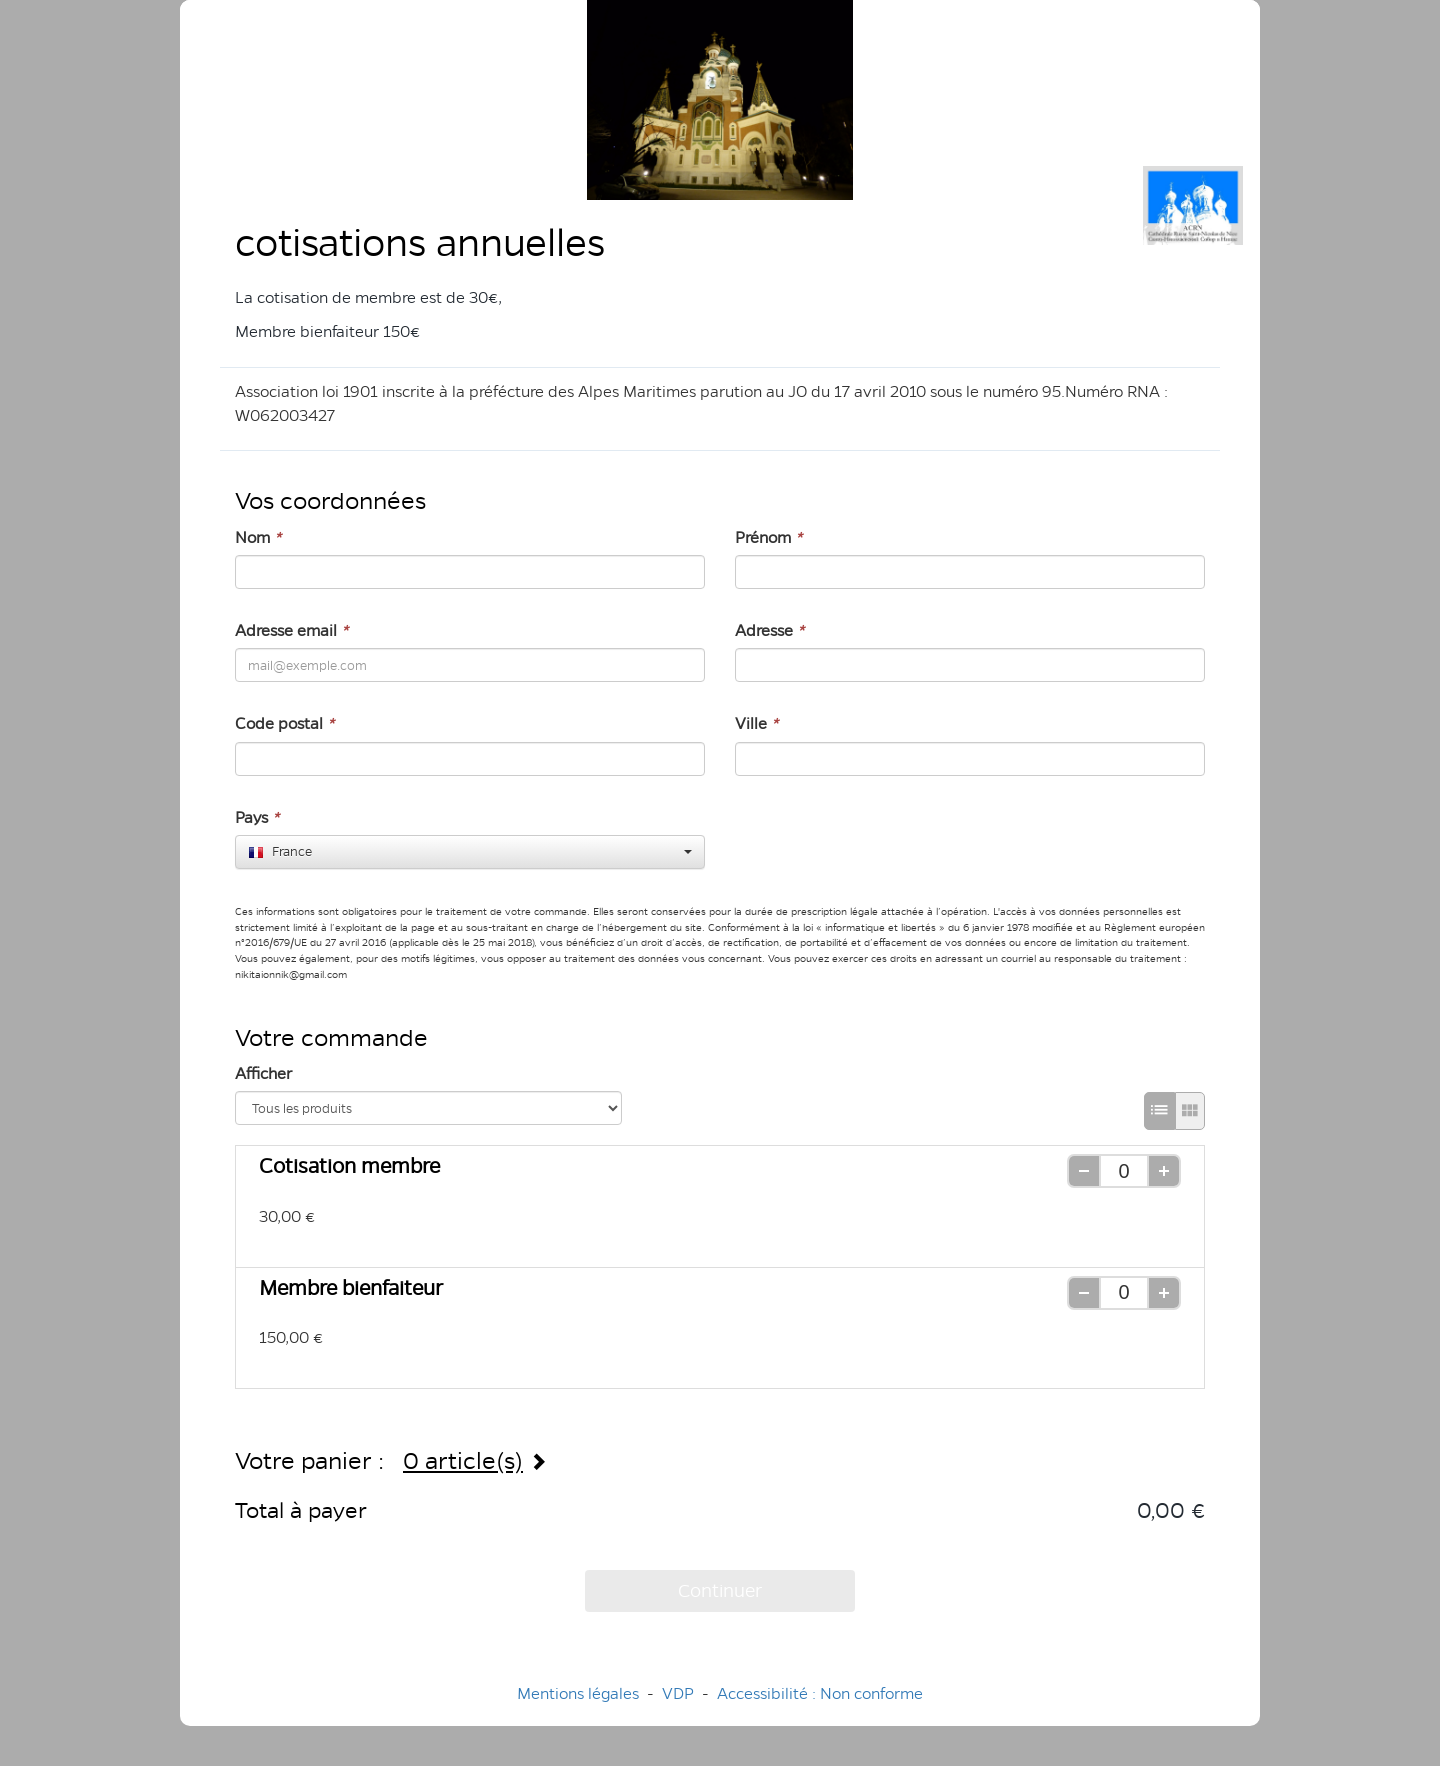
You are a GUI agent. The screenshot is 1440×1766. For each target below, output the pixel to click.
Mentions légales (578, 1693)
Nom (258, 537)
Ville (756, 723)
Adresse (769, 630)
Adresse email (291, 630)
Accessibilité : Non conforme (820, 1693)
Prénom (768, 537)
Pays (257, 817)
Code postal (284, 723)
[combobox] (470, 852)
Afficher (263, 1073)
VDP (680, 1693)
